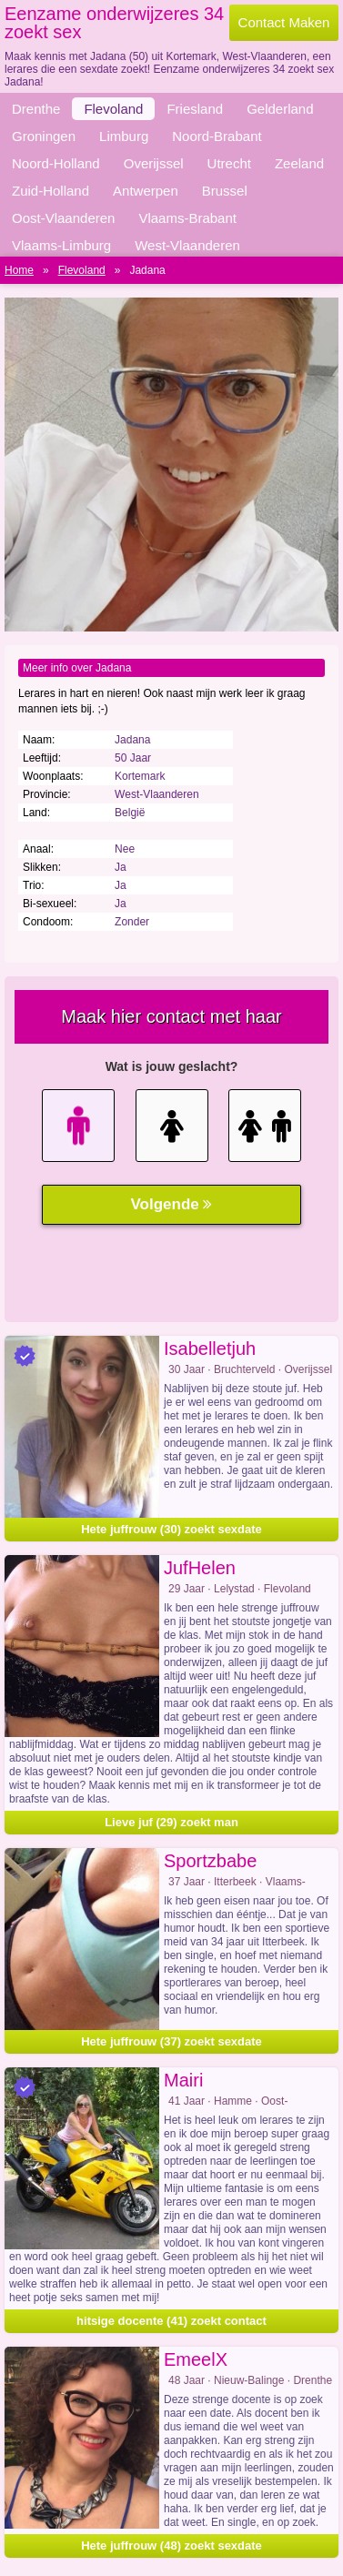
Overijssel (154, 163)
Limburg (123, 136)
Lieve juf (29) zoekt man (171, 1822)
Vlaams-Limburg (61, 245)
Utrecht (229, 163)
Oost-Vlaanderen (63, 218)
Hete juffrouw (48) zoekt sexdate (171, 2545)
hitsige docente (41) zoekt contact (171, 2321)
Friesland (194, 108)
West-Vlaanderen (187, 245)
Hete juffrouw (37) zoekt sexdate (171, 2041)
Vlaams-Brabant (187, 218)
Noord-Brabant (216, 136)
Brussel (224, 190)
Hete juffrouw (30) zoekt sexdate (171, 1529)
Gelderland (280, 108)
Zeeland (299, 163)
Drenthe (36, 108)
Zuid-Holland (50, 190)
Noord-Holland (56, 163)
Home (19, 270)
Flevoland (113, 108)
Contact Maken (284, 22)
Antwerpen (145, 190)
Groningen (44, 136)
